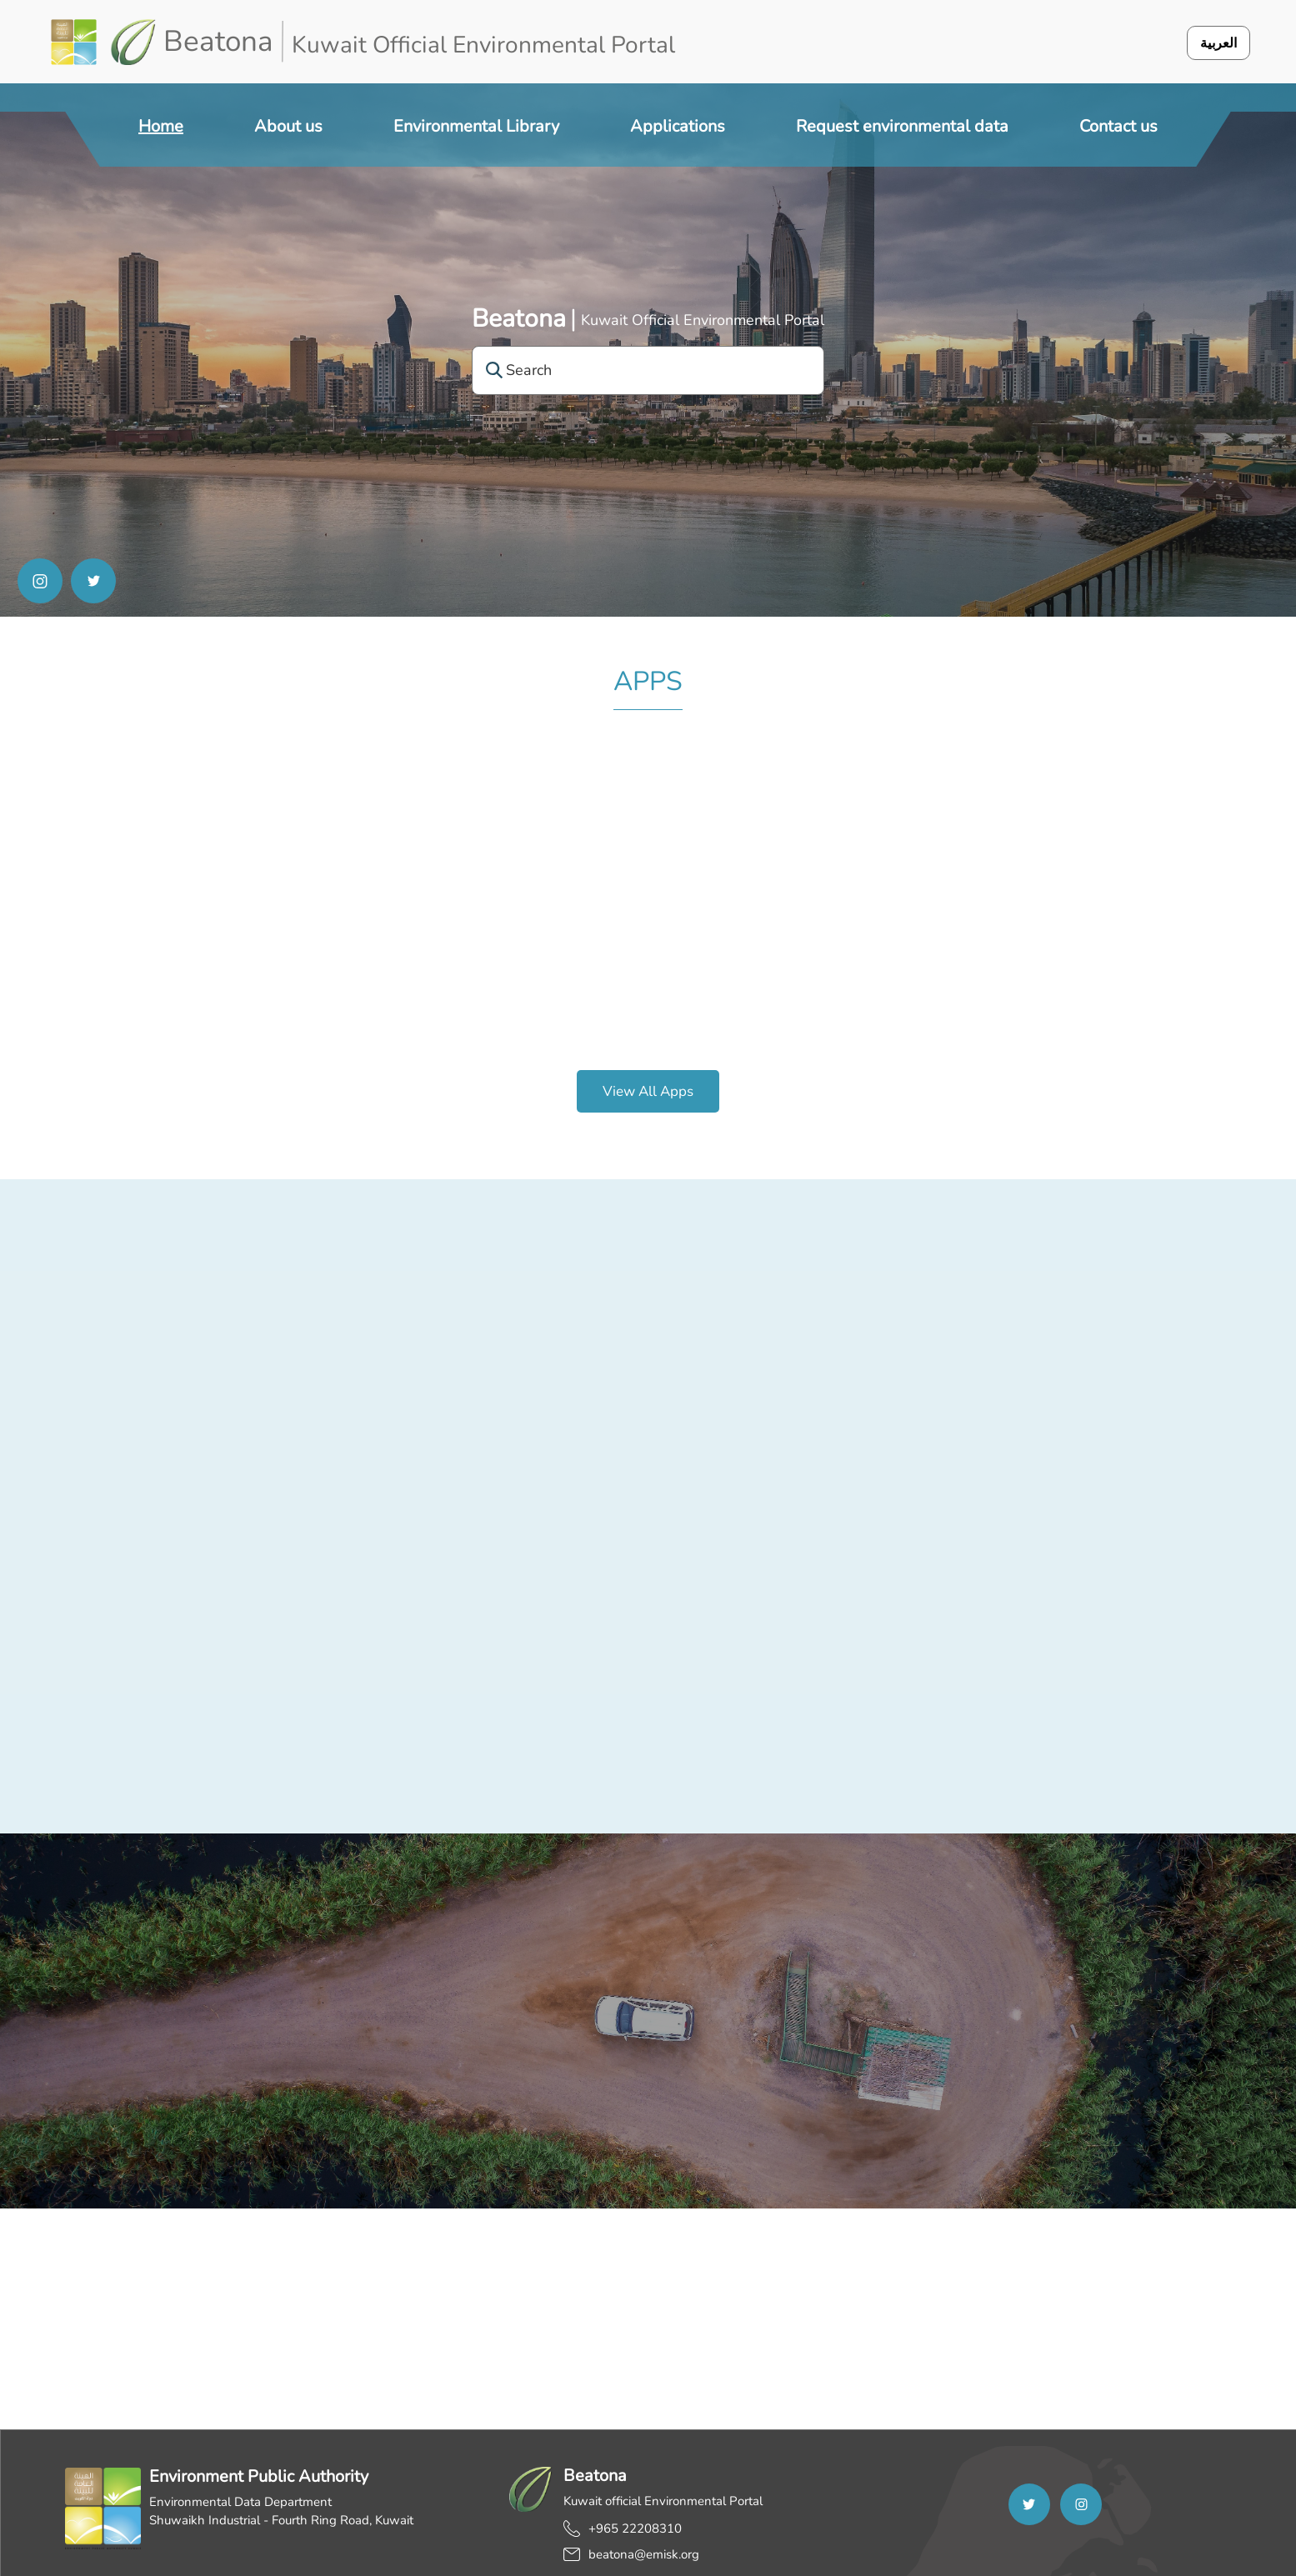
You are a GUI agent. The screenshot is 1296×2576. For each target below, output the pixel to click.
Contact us (1118, 126)
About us (288, 126)
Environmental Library (476, 126)
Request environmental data (902, 126)
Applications (677, 126)
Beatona (519, 319)
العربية (1218, 43)
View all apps (648, 1091)
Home (160, 126)
